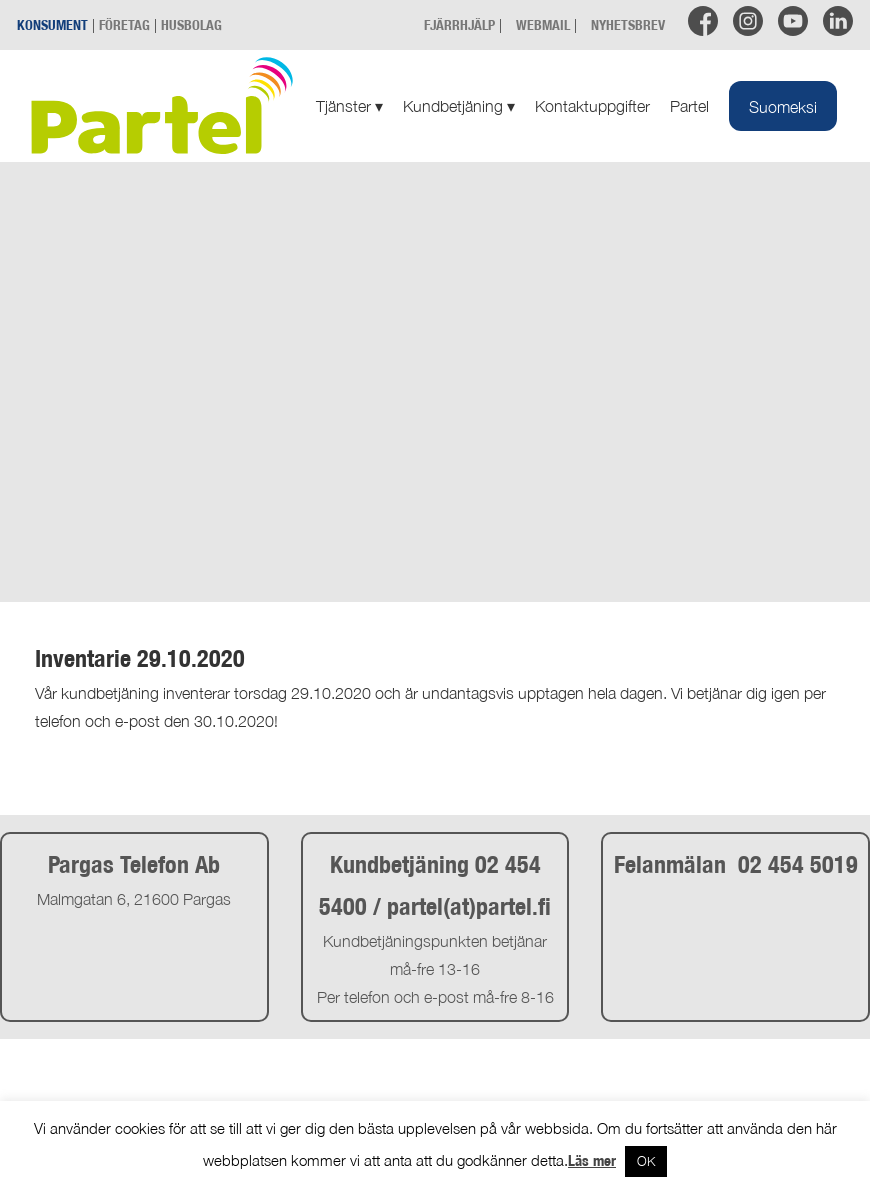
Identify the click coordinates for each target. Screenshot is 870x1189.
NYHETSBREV (628, 24)
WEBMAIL (543, 24)
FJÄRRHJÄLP (459, 24)
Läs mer (592, 1160)
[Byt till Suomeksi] (783, 106)
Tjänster (349, 106)
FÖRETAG (124, 24)
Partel (689, 106)
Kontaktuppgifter (592, 106)
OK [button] (646, 1161)
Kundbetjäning (459, 106)
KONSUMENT (52, 24)
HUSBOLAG (191, 24)
